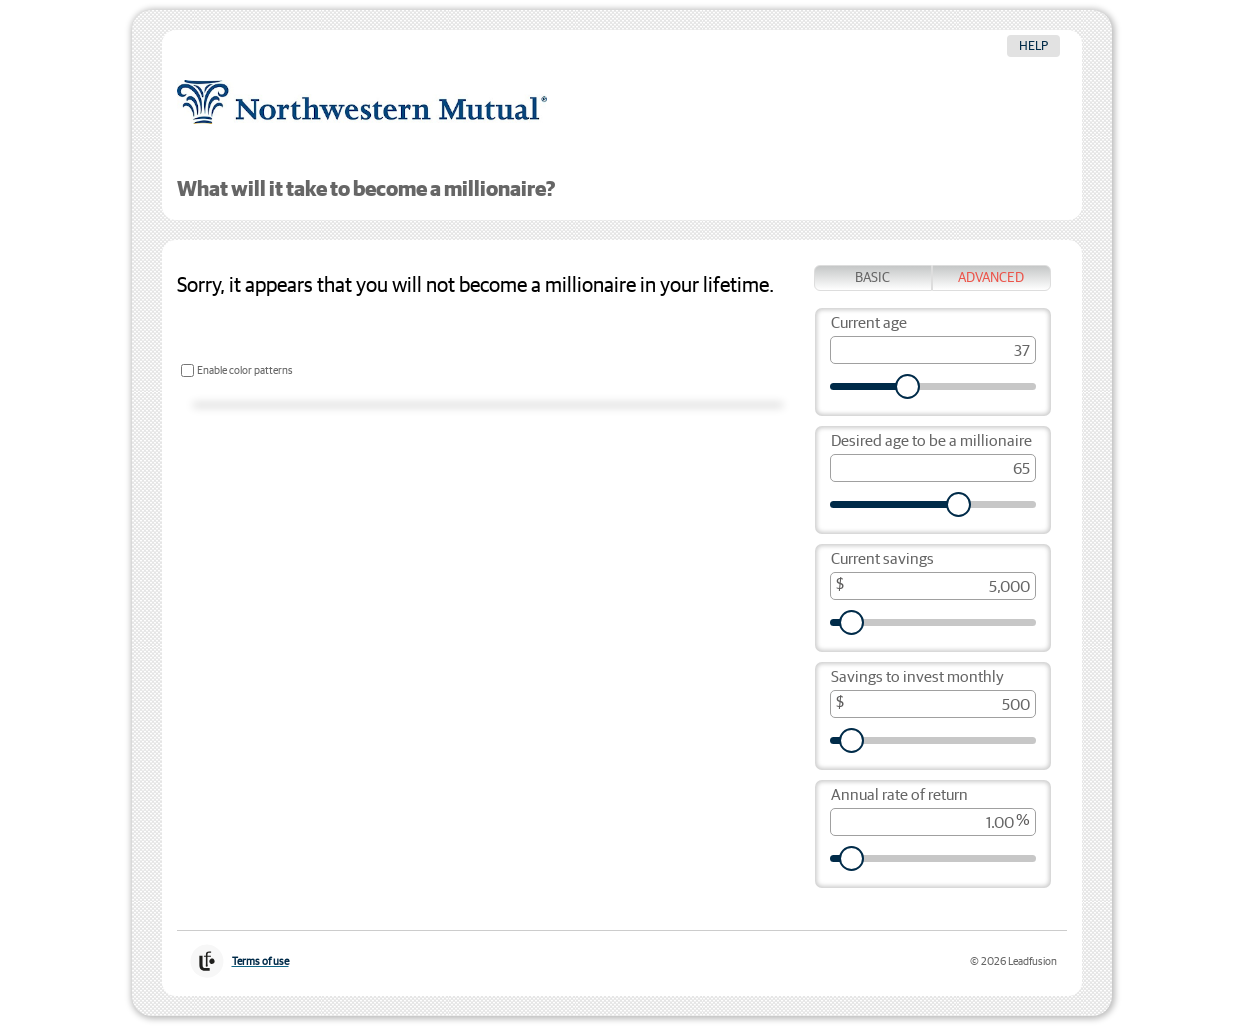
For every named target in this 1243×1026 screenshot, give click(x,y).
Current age (869, 323)
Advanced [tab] (991, 278)
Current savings (882, 559)
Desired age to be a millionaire (931, 441)
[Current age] (933, 350)
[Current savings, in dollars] (933, 586)
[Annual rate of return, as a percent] (933, 822)
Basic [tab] (872, 278)
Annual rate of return (899, 795)
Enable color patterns (245, 370)
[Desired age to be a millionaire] (933, 468)
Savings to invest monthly (917, 677)
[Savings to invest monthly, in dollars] (933, 704)
